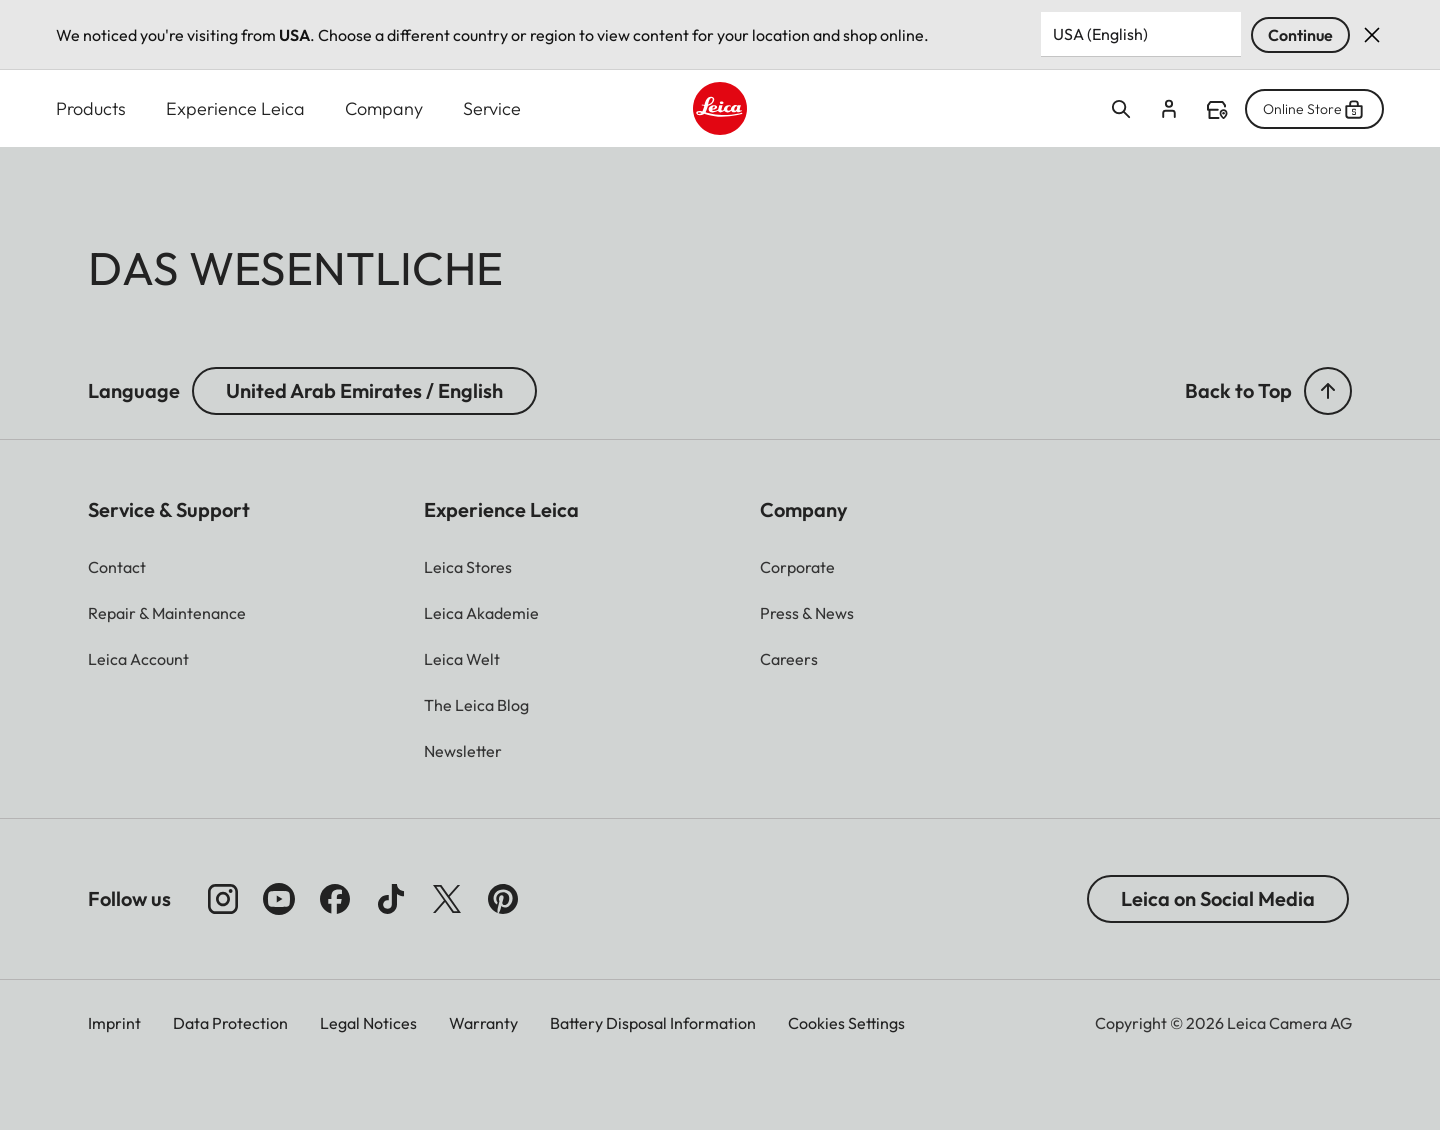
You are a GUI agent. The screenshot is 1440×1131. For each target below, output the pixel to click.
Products (91, 108)
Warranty (483, 1023)
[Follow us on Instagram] (223, 899)
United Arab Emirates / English (364, 390)
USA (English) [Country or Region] (1100, 34)
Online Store (1314, 109)
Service (492, 108)
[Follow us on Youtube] (279, 899)
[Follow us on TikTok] (391, 899)
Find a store (1217, 110)
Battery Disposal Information (653, 1023)
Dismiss (1372, 35)
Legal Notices (368, 1023)
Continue (1300, 35)
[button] (1328, 391)
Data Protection (230, 1023)
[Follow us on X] (447, 899)
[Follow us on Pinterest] (503, 899)
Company (384, 108)
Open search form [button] (1121, 109)
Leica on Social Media (1218, 898)
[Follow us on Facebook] (335, 899)
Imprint (114, 1023)
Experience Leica (235, 108)
